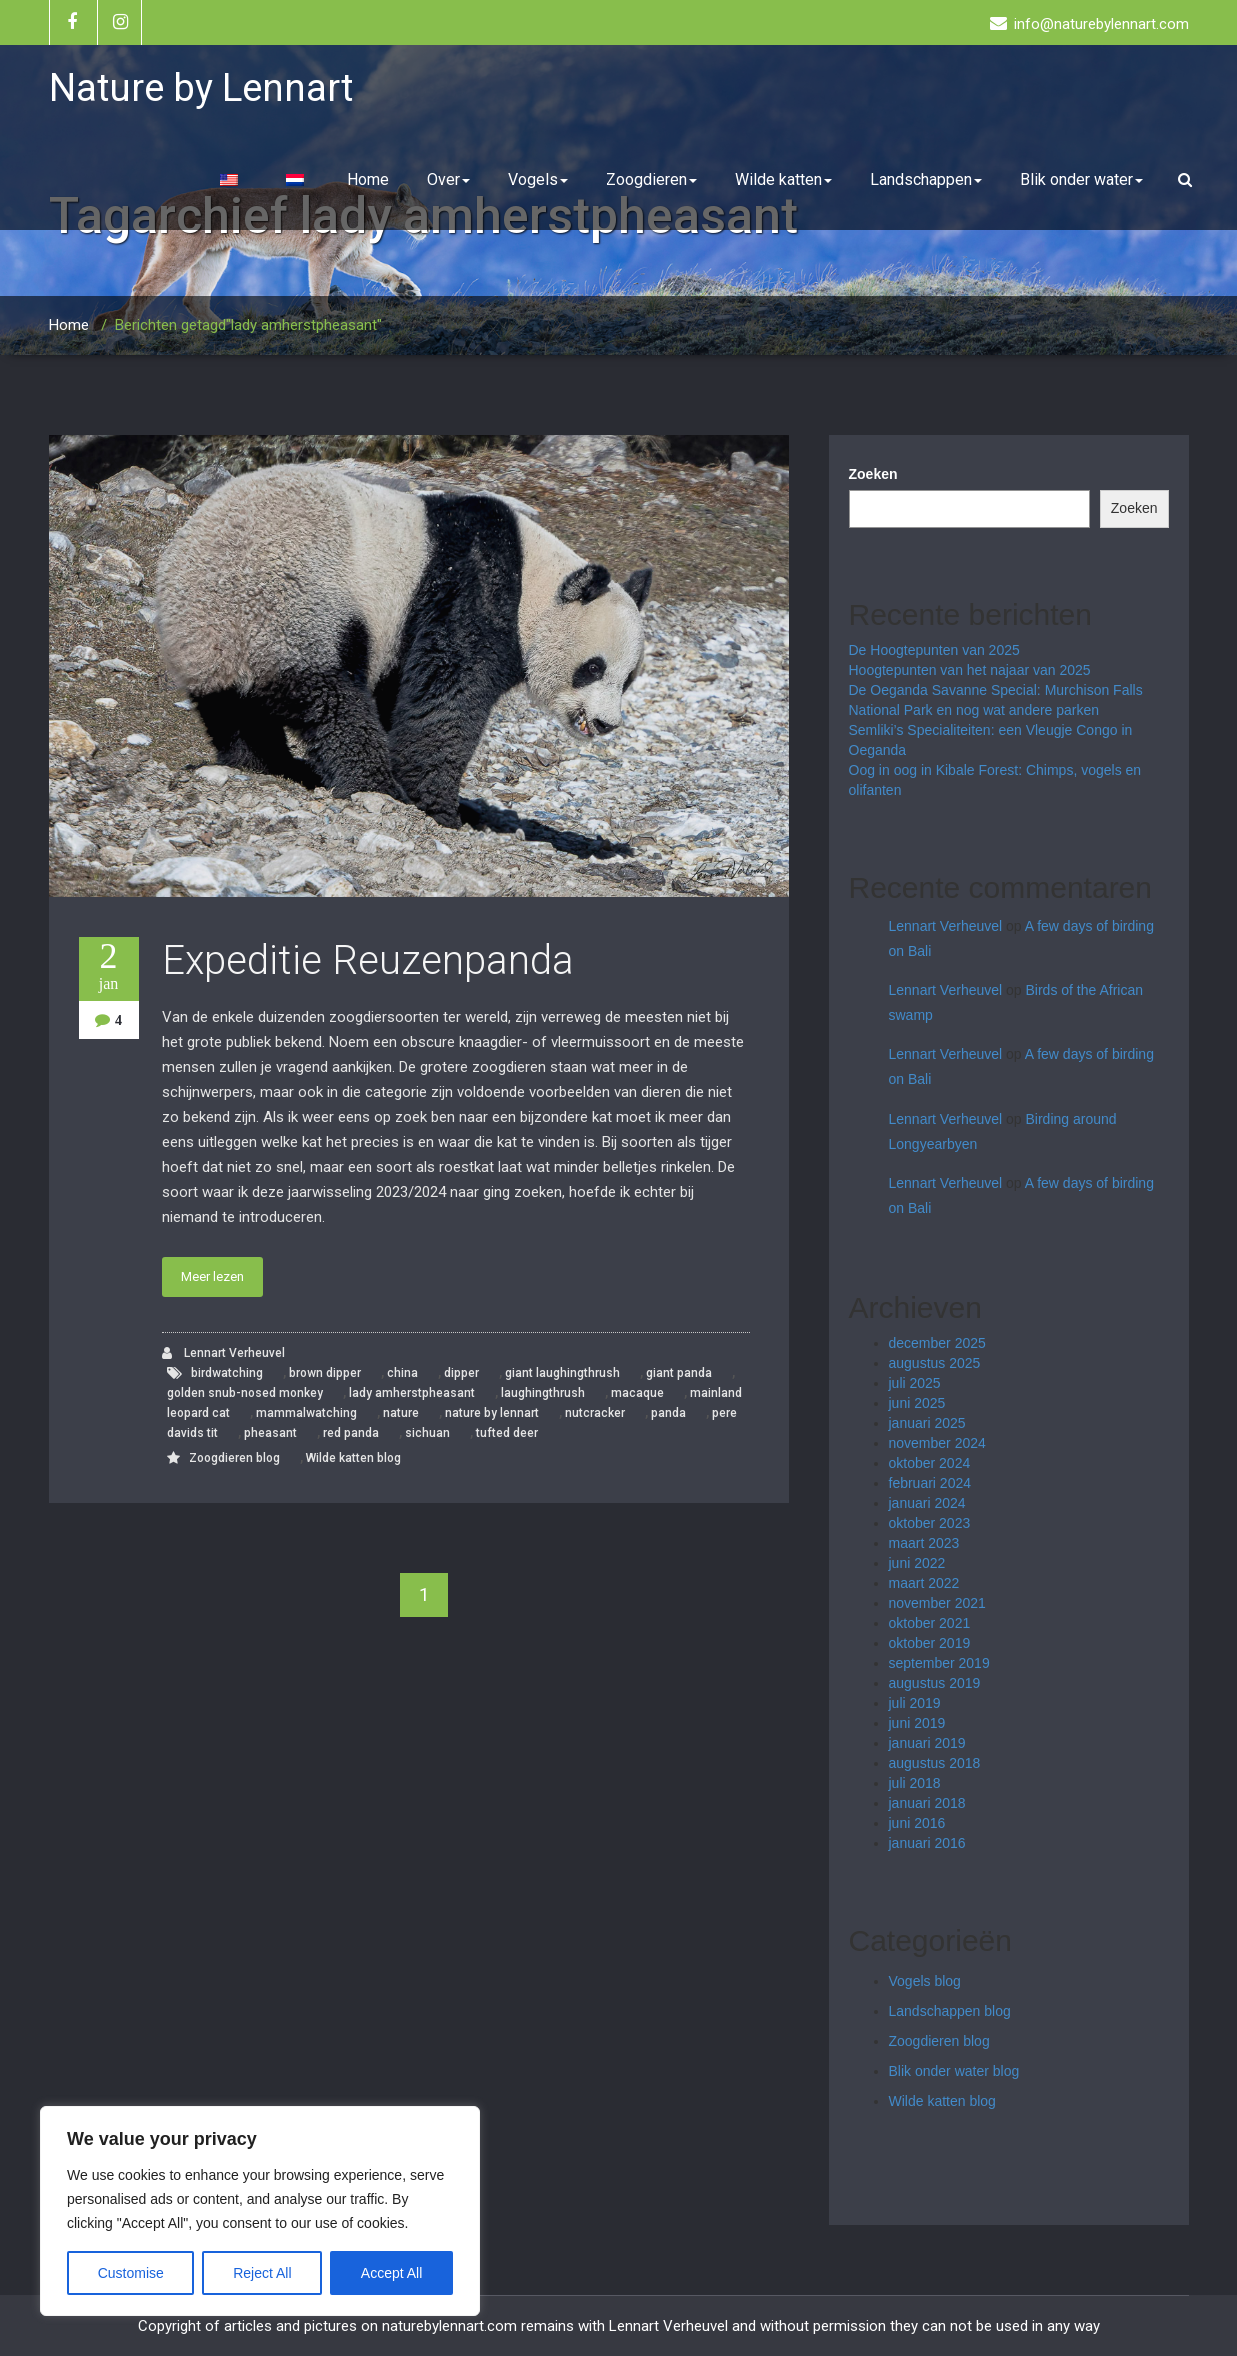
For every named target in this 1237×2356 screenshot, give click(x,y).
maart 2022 (924, 1583)
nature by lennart (492, 1413)
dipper (461, 1373)
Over (448, 179)
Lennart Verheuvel (223, 1353)
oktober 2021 (930, 1623)
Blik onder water (1081, 179)
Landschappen (926, 179)
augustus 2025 (935, 1363)
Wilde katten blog (353, 1458)
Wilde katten (783, 179)
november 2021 (937, 1603)
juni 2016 (917, 1823)
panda (668, 1413)
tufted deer (507, 1433)
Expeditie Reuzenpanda (368, 960)
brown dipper (325, 1373)
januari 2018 (927, 1803)
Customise (131, 2273)
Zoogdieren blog (234, 1458)
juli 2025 (915, 1383)
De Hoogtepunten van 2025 (934, 650)
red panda (351, 1433)
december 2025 (937, 1343)
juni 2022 (917, 1563)
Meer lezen (212, 1276)
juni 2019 (917, 1723)
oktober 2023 (930, 1523)
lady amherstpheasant (412, 1393)
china (402, 1373)
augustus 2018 (935, 1763)
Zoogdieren (651, 179)
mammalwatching (306, 1413)
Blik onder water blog (954, 2071)
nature (401, 1413)
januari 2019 (927, 1743)
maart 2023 (924, 1543)
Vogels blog (925, 1981)
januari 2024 (927, 1503)
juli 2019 (915, 1703)
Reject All (262, 2273)
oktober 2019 (930, 1643)
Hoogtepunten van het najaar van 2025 (970, 670)
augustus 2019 (935, 1683)
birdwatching (227, 1373)
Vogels (538, 179)
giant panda (679, 1373)
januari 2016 (927, 1843)
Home (368, 179)
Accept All (391, 2273)
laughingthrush (543, 1393)
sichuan (427, 1433)
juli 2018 (915, 1783)
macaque (637, 1393)
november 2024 (937, 1443)
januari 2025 (927, 1423)
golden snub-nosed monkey (245, 1393)
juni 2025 (917, 1403)
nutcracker (595, 1413)
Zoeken (873, 474)
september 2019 (939, 1663)
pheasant (270, 1433)
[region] (260, 2211)
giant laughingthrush (562, 1373)
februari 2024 (930, 1483)
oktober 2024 (930, 1463)
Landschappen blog (950, 2011)
